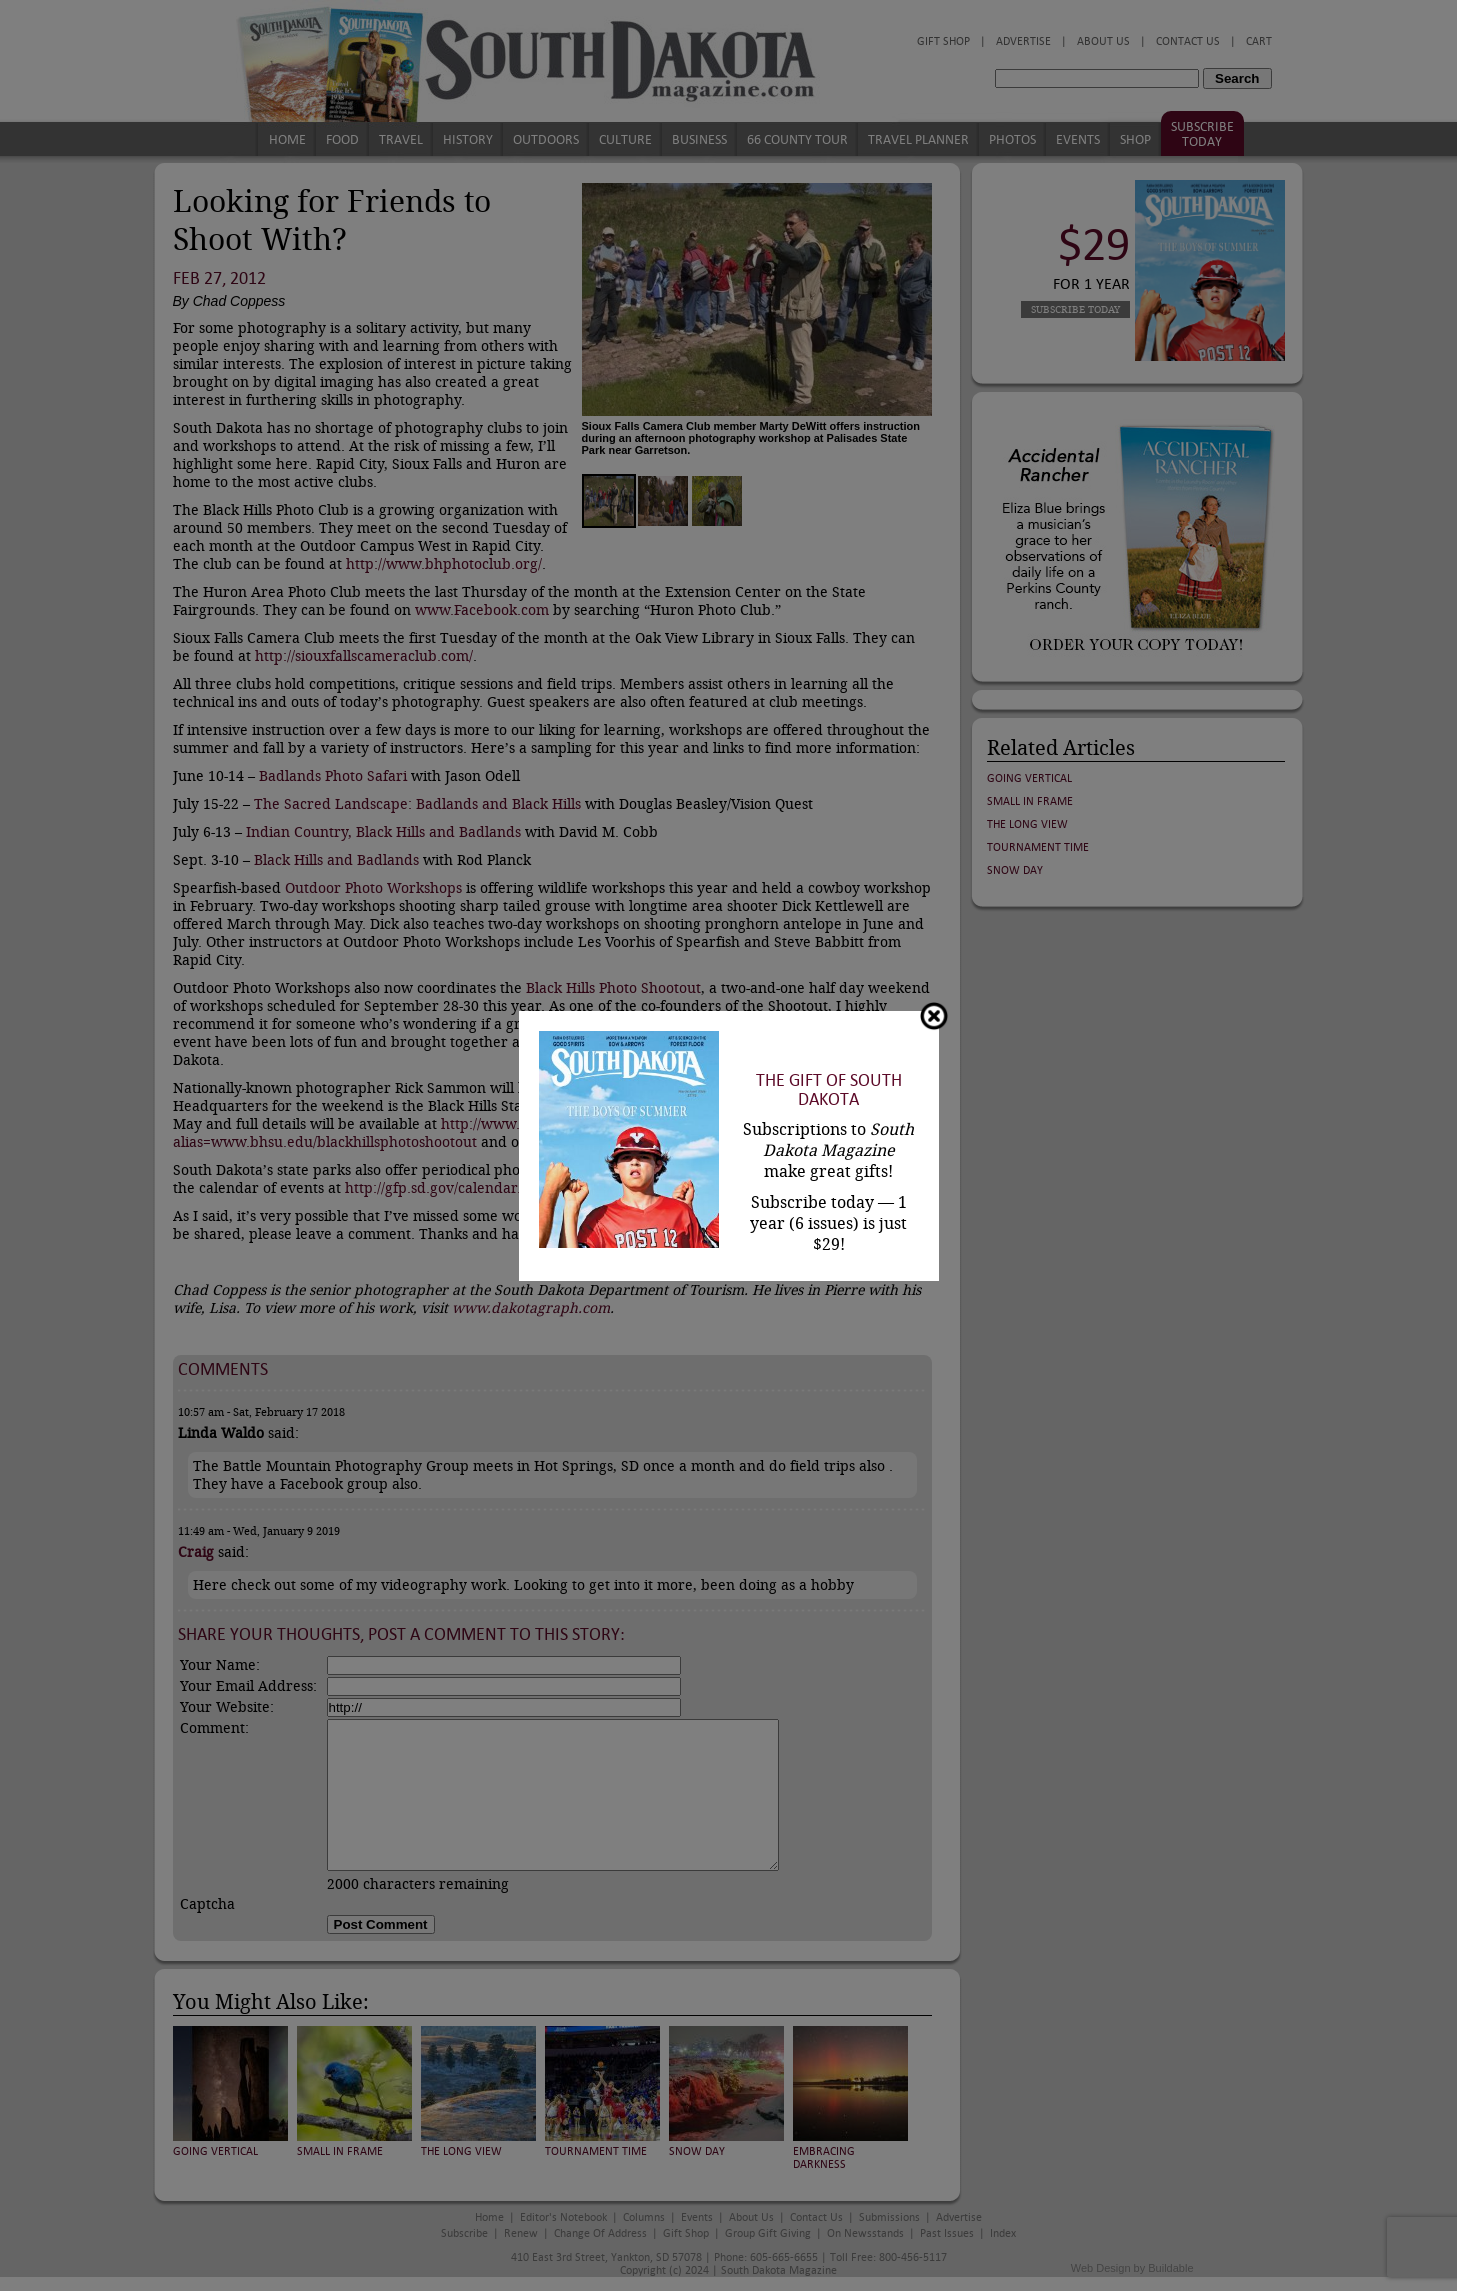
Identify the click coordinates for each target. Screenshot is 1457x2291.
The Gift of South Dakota (829, 1090)
